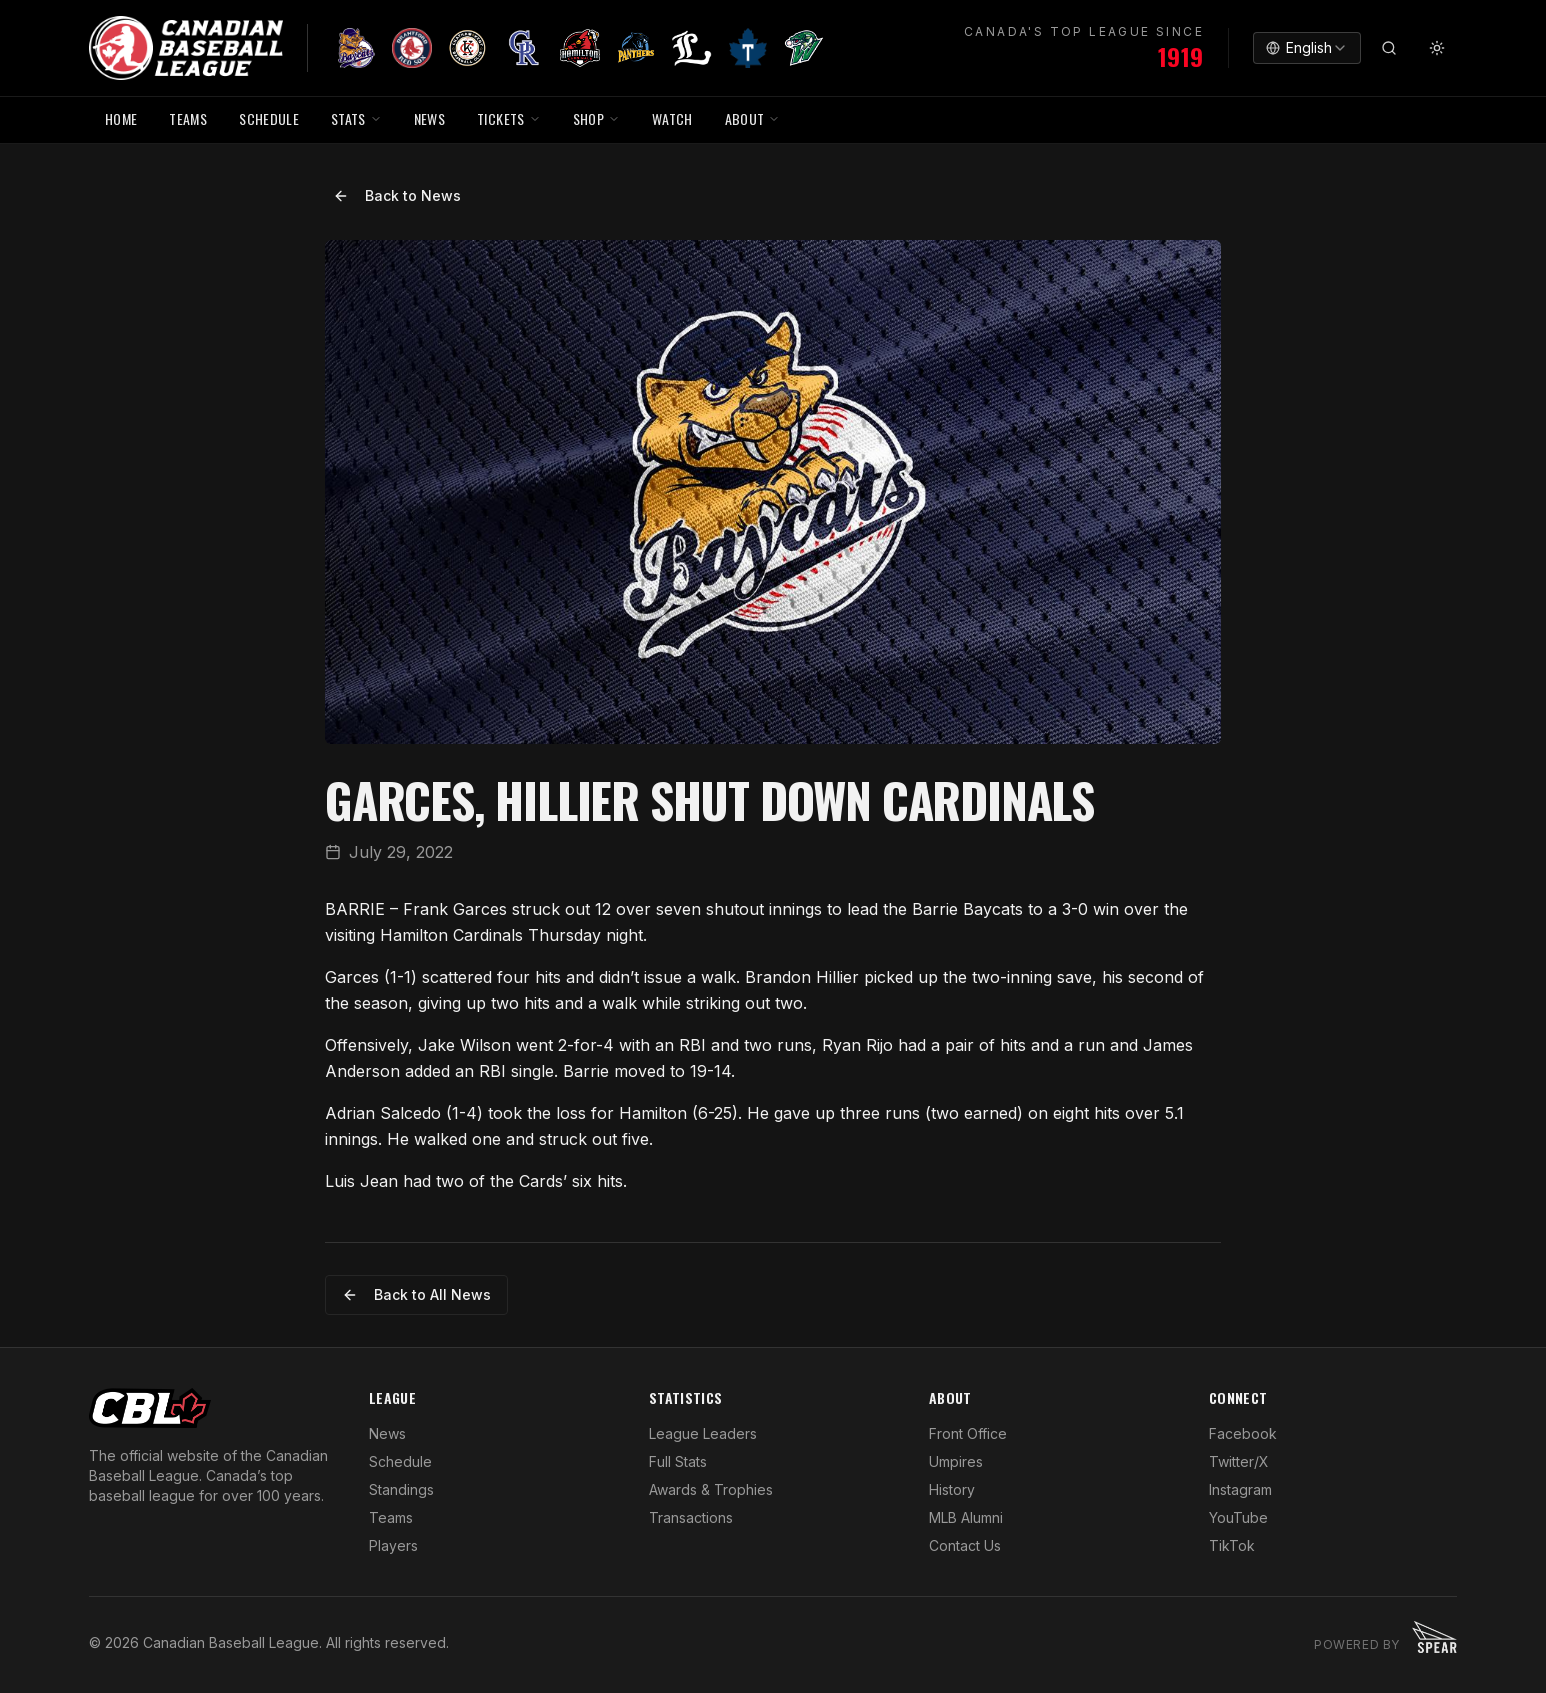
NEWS (429, 118)
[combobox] (1307, 48)
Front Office (968, 1433)
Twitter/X (1239, 1461)
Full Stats (678, 1461)
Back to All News (416, 1294)
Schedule (400, 1461)
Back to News (397, 195)
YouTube (1238, 1517)
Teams (391, 1517)
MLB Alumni (966, 1517)
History (952, 1489)
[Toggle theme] (1437, 48)
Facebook (1243, 1433)
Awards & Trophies (711, 1489)
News (387, 1433)
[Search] (1389, 48)
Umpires (956, 1461)
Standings (401, 1489)
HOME (121, 118)
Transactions (691, 1517)
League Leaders (703, 1433)
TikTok (1232, 1545)
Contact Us (965, 1545)
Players (393, 1545)
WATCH (672, 118)
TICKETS (508, 118)
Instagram (1240, 1489)
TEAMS (188, 118)
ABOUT (753, 118)
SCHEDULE (269, 118)
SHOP (596, 118)
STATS (356, 118)
